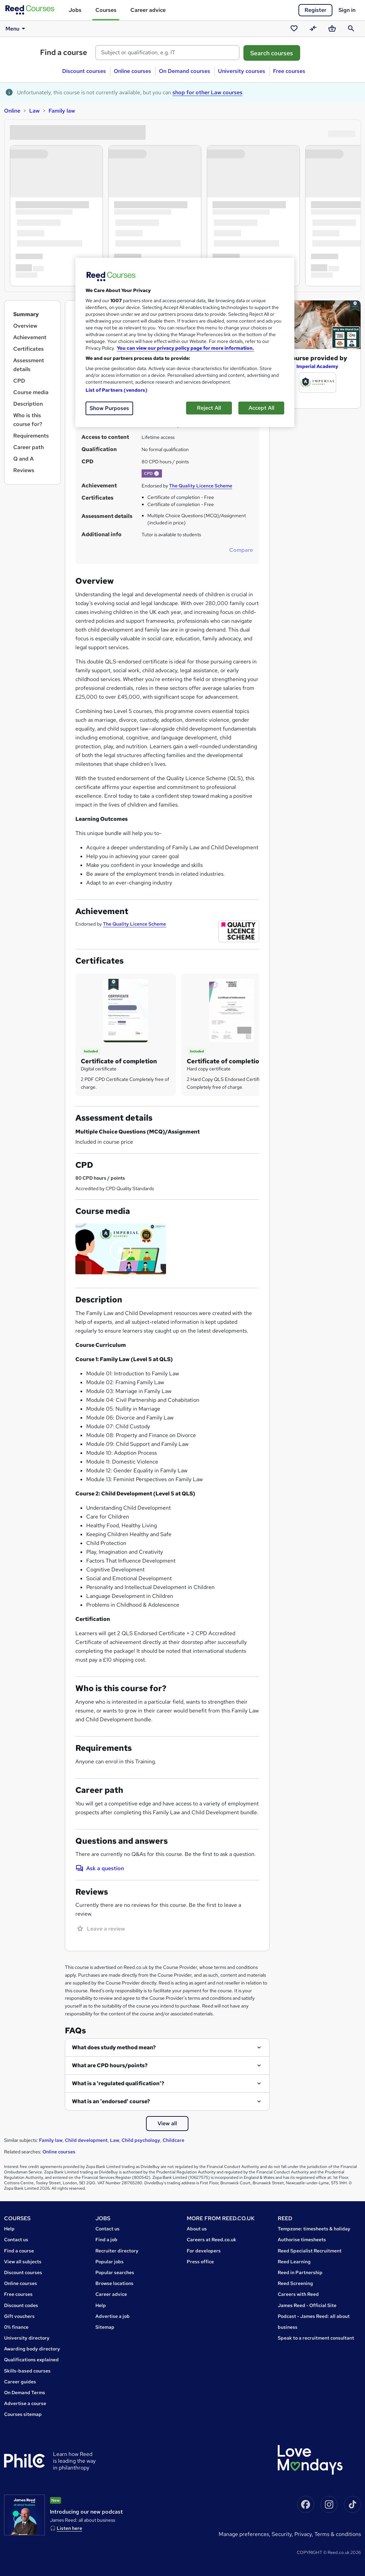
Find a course (63, 52)
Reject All (209, 407)
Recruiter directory (117, 2251)
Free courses (289, 71)
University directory (27, 2338)
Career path (28, 447)
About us (197, 2229)
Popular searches (114, 2272)
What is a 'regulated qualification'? (118, 2083)
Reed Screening (295, 2283)
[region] (184, 342)
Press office (200, 2262)
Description (28, 403)
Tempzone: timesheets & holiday (314, 2229)
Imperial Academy (317, 366)
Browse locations (114, 2283)
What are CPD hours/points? (110, 2065)
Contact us (16, 2239)
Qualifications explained (31, 2360)
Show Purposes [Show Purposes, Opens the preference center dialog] (109, 408)
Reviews (23, 470)
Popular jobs (109, 2262)
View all (167, 2123)
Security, (283, 2534)
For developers (204, 2251)
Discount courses (84, 71)
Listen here (69, 2528)
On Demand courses (184, 71)
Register (315, 10)
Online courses (132, 71)
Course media (31, 392)
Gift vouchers (19, 2316)
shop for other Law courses (207, 92)
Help (9, 2229)
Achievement (30, 337)
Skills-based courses (27, 2371)
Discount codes (21, 2305)
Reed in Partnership (300, 2272)
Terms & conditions (337, 2534)
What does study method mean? (114, 2047)
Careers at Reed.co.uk (211, 2239)
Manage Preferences (244, 2534)
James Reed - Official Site (307, 2305)
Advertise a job (112, 2316)
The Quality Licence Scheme (200, 486)
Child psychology (141, 2140)
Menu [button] (16, 28)
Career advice (148, 10)
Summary (26, 314)
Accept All (261, 407)
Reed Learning (294, 2262)
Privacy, (304, 2534)
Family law (62, 110)
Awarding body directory (32, 2349)
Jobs (75, 10)
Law (34, 110)
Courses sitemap (23, 2414)
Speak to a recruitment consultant (316, 2338)
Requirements (31, 435)
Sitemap (104, 2327)
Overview (25, 325)
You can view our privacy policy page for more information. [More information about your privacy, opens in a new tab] (185, 348)
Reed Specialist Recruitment (310, 2251)
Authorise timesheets (302, 2239)
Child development (86, 2140)
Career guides (20, 2382)
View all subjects (22, 2262)
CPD (19, 380)
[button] (156, 473)
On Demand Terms (24, 2392)
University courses (241, 71)
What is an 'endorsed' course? (111, 2101)
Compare (241, 550)
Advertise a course (25, 2403)
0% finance (16, 2327)
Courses (105, 10)
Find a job (106, 2239)
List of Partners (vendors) (116, 390)
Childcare (173, 2140)
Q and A (23, 458)
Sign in (347, 10)
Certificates (28, 348)
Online (12, 110)
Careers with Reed (298, 2294)
